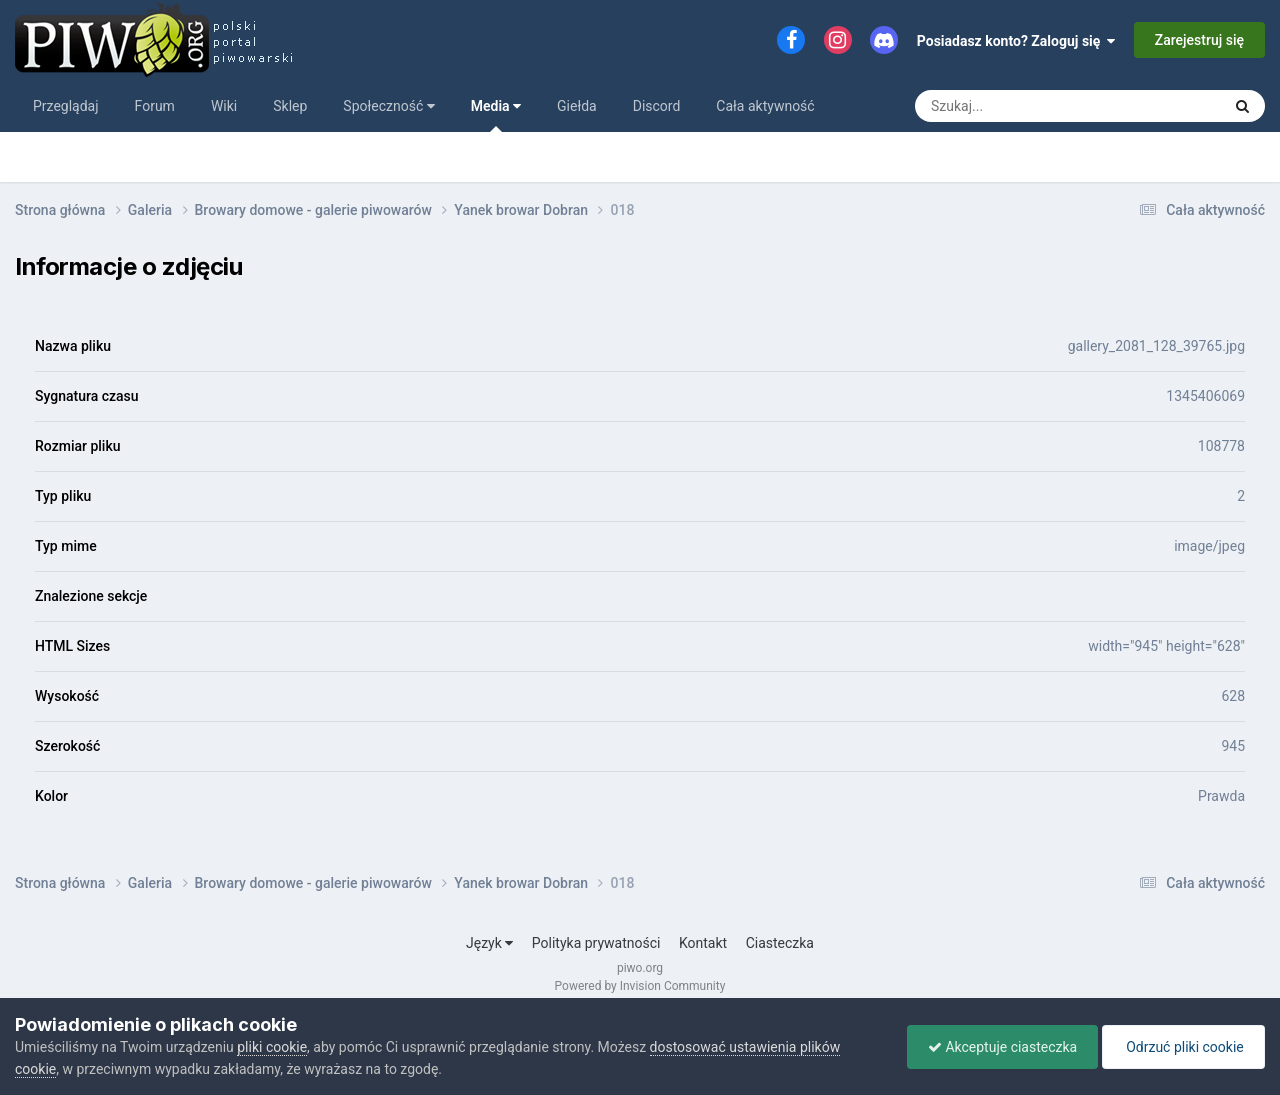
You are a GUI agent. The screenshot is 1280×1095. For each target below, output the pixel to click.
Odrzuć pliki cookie (1183, 1047)
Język (489, 943)
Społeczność (388, 106)
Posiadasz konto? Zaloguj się (1016, 41)
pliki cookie (272, 1047)
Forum (155, 106)
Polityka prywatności (596, 943)
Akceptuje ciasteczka (1002, 1047)
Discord (657, 106)
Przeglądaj (66, 106)
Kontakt (703, 943)
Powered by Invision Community (640, 986)
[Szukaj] (1022, 106)
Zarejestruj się (1199, 40)
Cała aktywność (765, 106)
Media (496, 115)
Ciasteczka (780, 943)
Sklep (290, 106)
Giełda (577, 106)
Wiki (224, 106)
